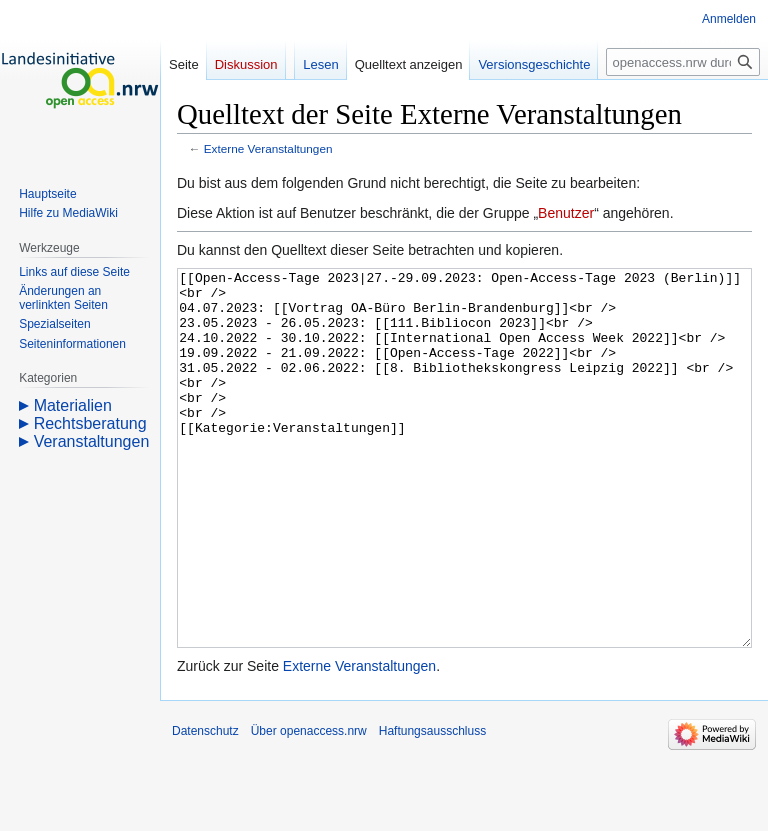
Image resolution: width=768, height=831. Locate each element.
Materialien (73, 405)
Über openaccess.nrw (309, 806)
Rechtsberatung (90, 423)
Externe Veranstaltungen (268, 148)
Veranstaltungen (92, 441)
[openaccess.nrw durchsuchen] (683, 62)
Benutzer (566, 213)
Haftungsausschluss (432, 806)
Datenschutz (205, 806)
